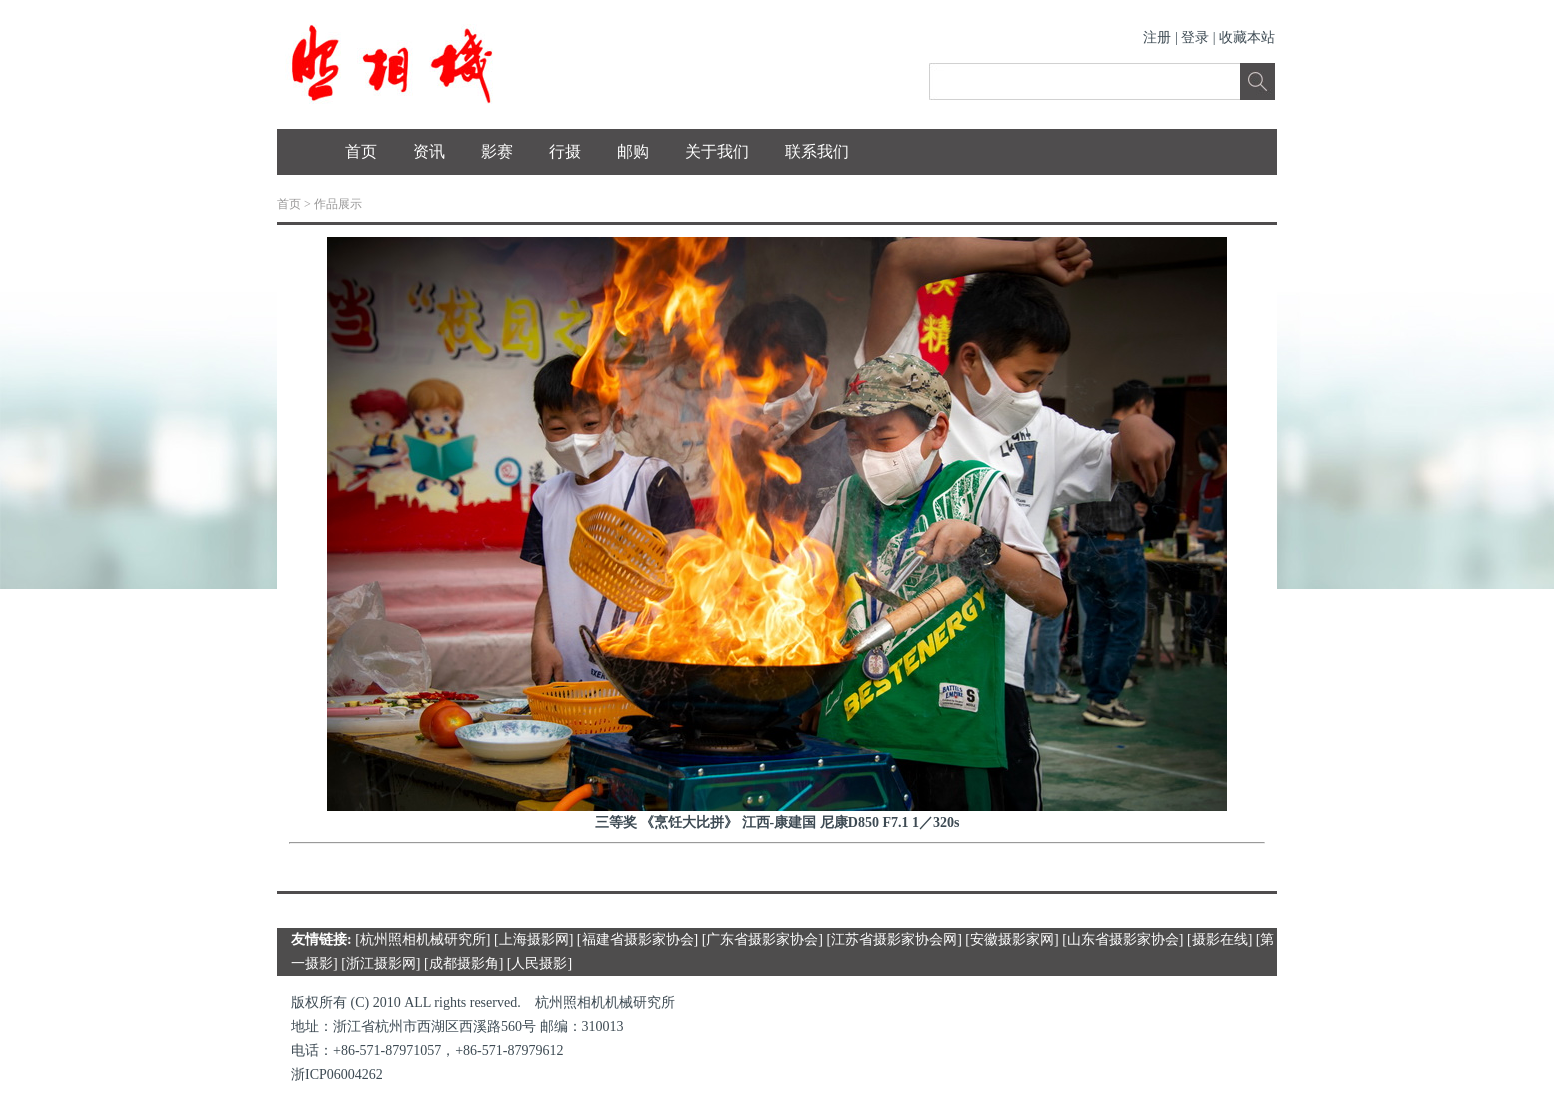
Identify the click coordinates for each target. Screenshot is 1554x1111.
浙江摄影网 (381, 963)
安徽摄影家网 (1012, 939)
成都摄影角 (464, 963)
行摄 (565, 151)
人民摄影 (539, 963)
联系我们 (817, 151)
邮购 (633, 151)
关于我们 (717, 151)
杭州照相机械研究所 (423, 939)
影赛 (497, 151)
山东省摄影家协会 (1123, 939)
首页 (361, 151)
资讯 (429, 151)
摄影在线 (1220, 939)
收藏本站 (1247, 37)
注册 (1157, 37)
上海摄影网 (534, 939)
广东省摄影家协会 (762, 939)
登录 (1195, 37)
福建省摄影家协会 (638, 939)
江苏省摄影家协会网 (894, 939)
